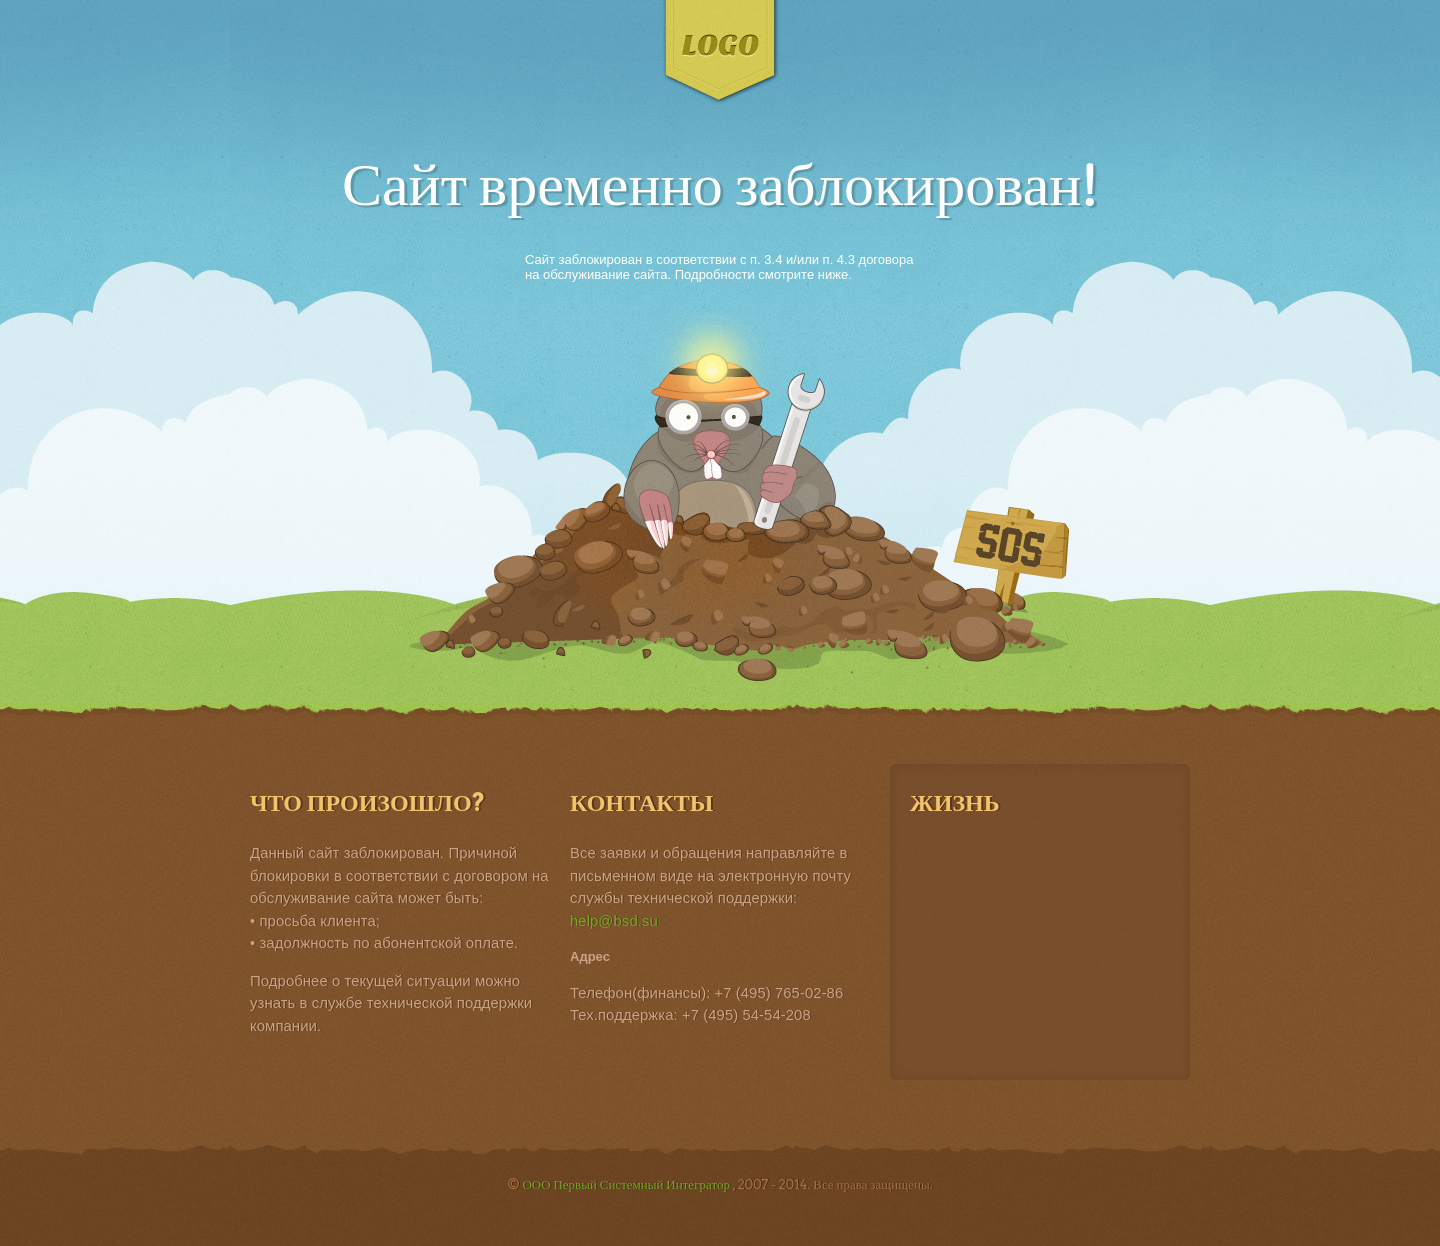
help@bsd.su (614, 920)
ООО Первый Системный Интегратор (627, 1184)
